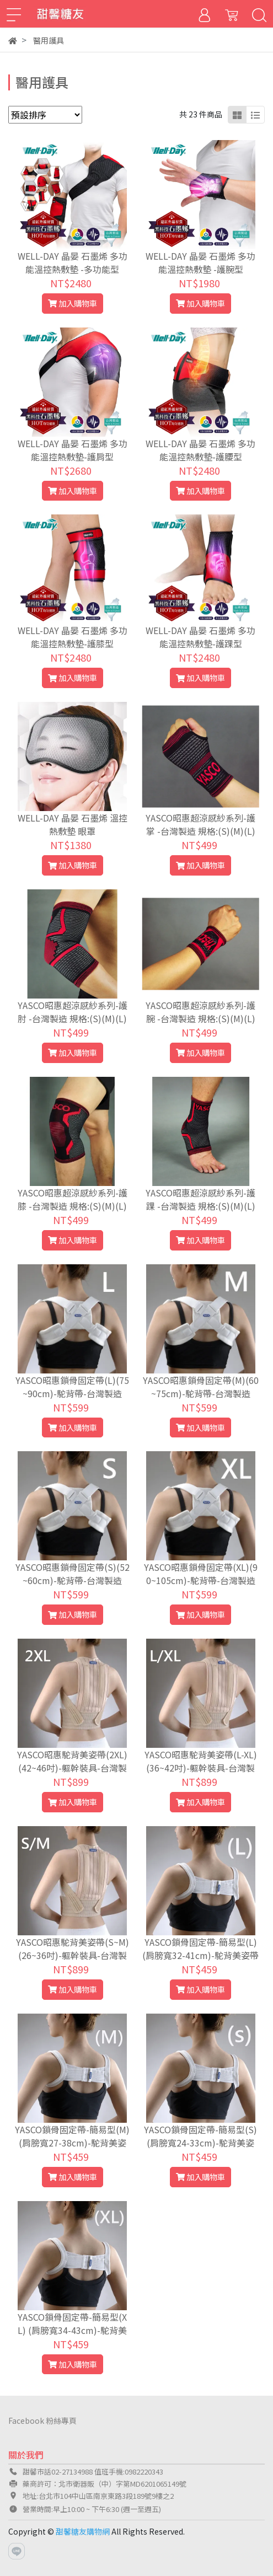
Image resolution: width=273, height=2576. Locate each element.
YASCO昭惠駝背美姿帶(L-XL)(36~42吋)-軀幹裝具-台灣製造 (200, 1768)
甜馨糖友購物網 (83, 2531)
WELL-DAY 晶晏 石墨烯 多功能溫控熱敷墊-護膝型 (72, 637)
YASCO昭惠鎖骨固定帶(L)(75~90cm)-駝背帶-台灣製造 (72, 1386)
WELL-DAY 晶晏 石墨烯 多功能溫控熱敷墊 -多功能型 (72, 262)
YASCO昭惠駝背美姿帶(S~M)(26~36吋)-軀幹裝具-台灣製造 (72, 1955)
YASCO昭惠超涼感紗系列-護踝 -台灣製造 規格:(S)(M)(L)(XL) (200, 1206)
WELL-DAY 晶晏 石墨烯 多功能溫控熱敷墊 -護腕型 (200, 262)
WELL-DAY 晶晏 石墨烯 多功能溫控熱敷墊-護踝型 (200, 637)
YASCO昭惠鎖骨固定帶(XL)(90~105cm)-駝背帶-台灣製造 (201, 1573)
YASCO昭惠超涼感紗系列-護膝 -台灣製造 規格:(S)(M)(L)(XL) (72, 1206)
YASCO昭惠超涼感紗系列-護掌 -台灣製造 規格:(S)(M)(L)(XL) (200, 831)
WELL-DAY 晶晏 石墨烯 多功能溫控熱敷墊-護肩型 (72, 450)
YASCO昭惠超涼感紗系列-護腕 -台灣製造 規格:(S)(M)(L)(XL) (200, 1018)
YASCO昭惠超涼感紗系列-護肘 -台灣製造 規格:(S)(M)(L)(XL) (72, 1018)
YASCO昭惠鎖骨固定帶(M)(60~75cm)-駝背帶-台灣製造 (201, 1386)
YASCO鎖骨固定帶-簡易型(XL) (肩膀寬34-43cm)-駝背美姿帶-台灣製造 (72, 2330)
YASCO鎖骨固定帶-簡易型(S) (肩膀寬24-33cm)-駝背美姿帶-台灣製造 (200, 2142)
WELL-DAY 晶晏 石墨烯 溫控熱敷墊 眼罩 (72, 824)
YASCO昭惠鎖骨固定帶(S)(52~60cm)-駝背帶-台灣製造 (72, 1573)
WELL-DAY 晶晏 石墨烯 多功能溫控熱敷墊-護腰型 (200, 450)
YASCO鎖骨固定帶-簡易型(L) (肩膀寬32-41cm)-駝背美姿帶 (200, 1948)
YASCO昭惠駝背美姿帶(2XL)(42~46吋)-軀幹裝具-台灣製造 (72, 1768)
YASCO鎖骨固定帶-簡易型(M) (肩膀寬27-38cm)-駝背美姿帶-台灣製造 (72, 2142)
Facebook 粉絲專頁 (42, 2420)
